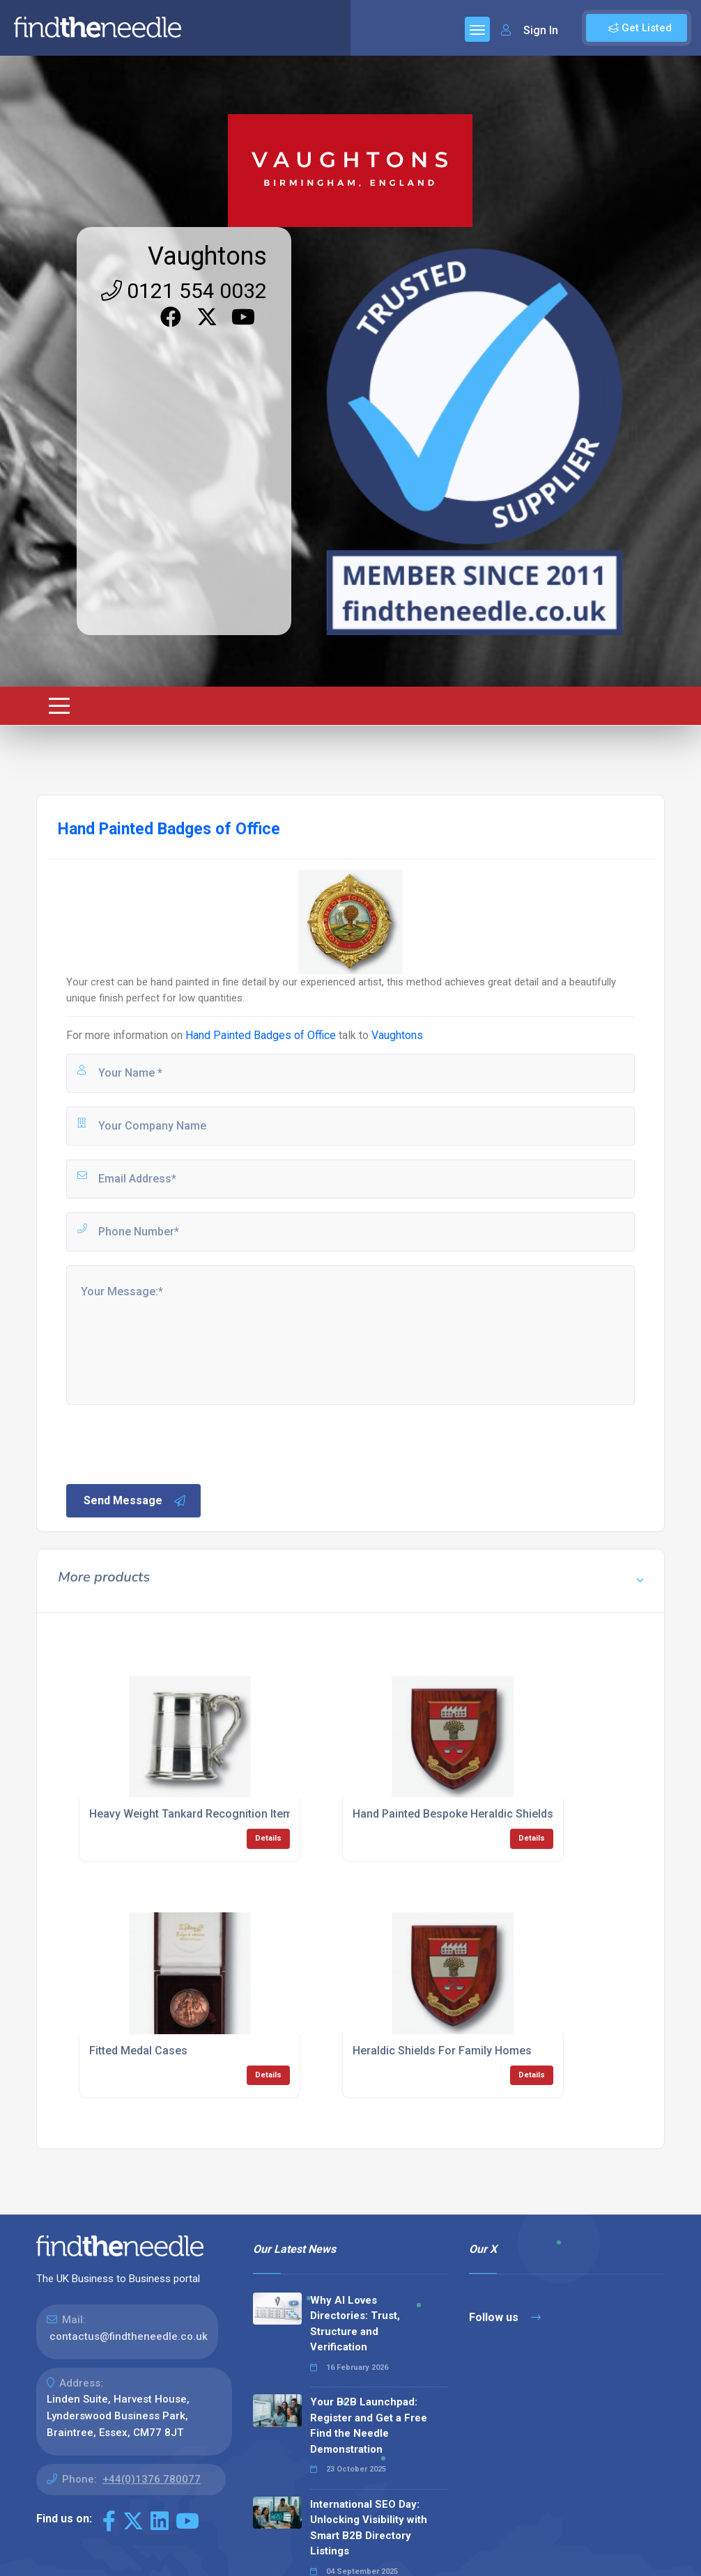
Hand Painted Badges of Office (260, 1035)
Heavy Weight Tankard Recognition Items (194, 1813)
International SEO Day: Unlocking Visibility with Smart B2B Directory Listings (368, 2528)
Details (268, 1838)
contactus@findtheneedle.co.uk (128, 2336)
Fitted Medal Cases (138, 2050)
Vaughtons (207, 256)
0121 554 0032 (184, 291)
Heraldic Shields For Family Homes (442, 2050)
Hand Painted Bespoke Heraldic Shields (453, 1813)
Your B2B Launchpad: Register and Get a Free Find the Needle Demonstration (368, 2426)
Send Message (135, 1501)
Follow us (505, 2317)
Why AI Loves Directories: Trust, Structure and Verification (355, 2324)
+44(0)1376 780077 (151, 2479)
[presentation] (170, 1443)
